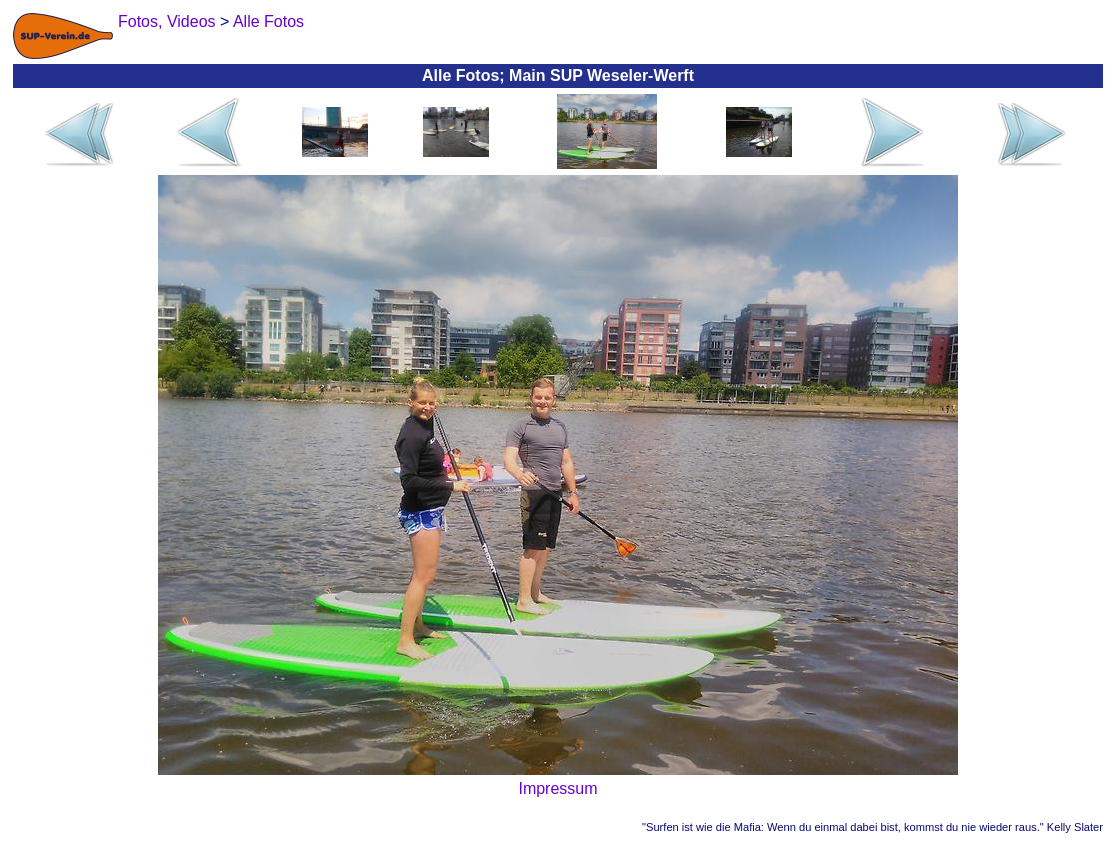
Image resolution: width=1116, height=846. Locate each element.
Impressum (557, 788)
